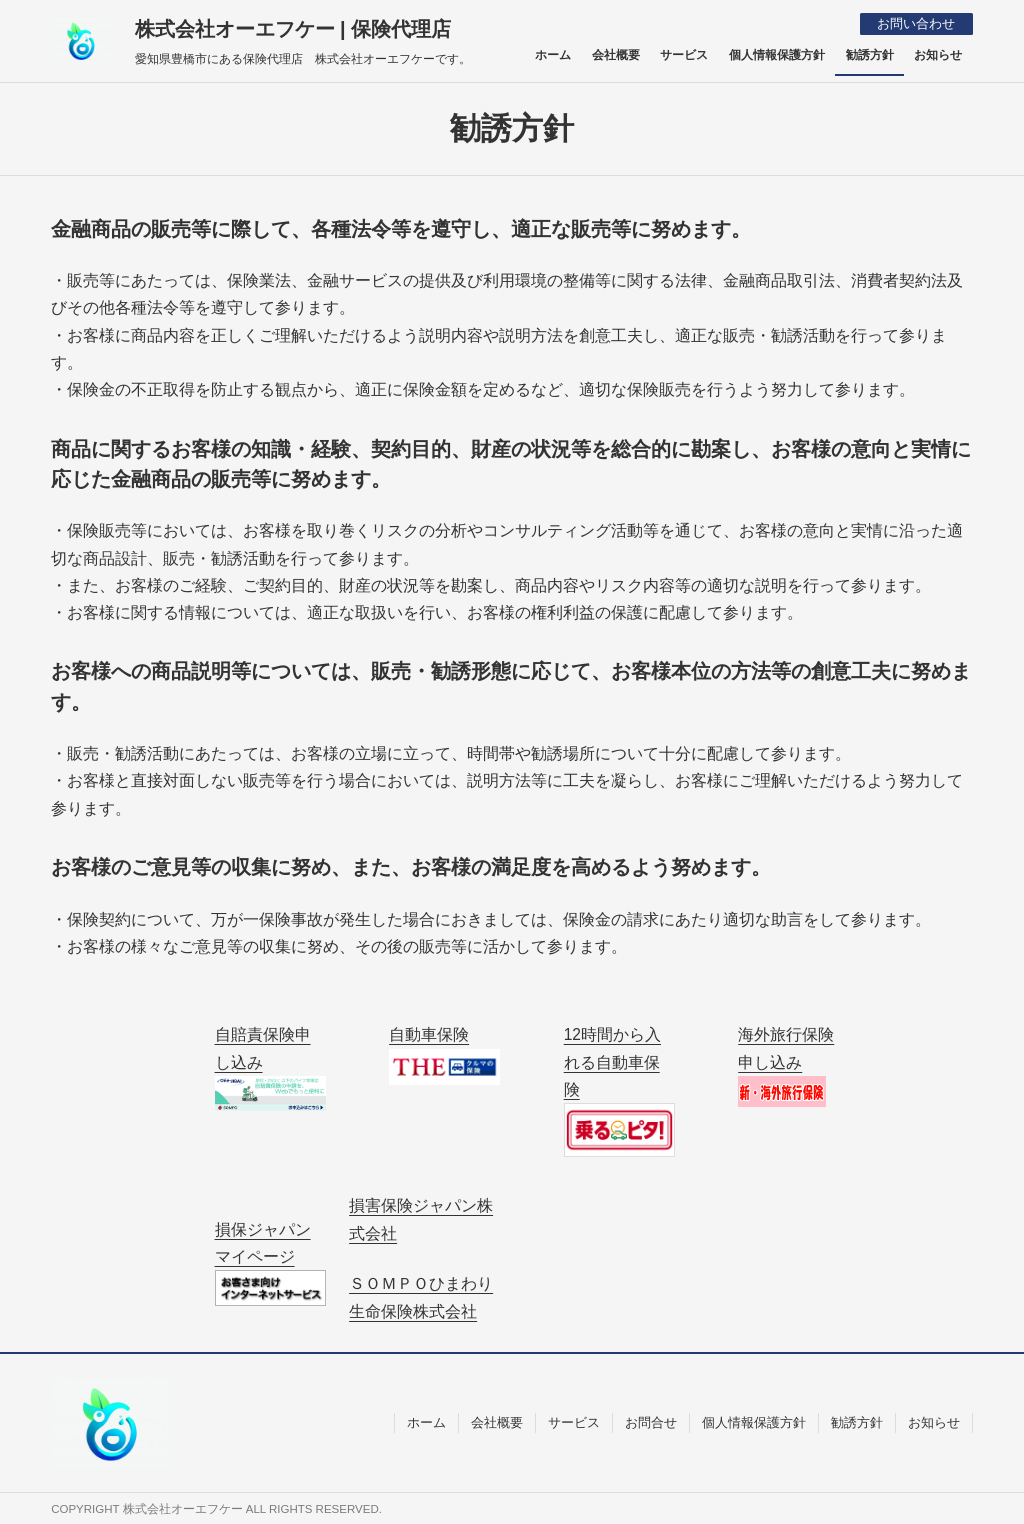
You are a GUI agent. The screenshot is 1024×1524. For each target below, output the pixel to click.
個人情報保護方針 (754, 1421)
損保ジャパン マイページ (270, 1262)
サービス (574, 1421)
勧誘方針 (857, 1421)
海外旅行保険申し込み (786, 1065)
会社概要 (497, 1421)
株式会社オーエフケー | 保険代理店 (293, 29)
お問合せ (651, 1421)
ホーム (426, 1421)
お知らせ (934, 1421)
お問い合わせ (916, 23)
